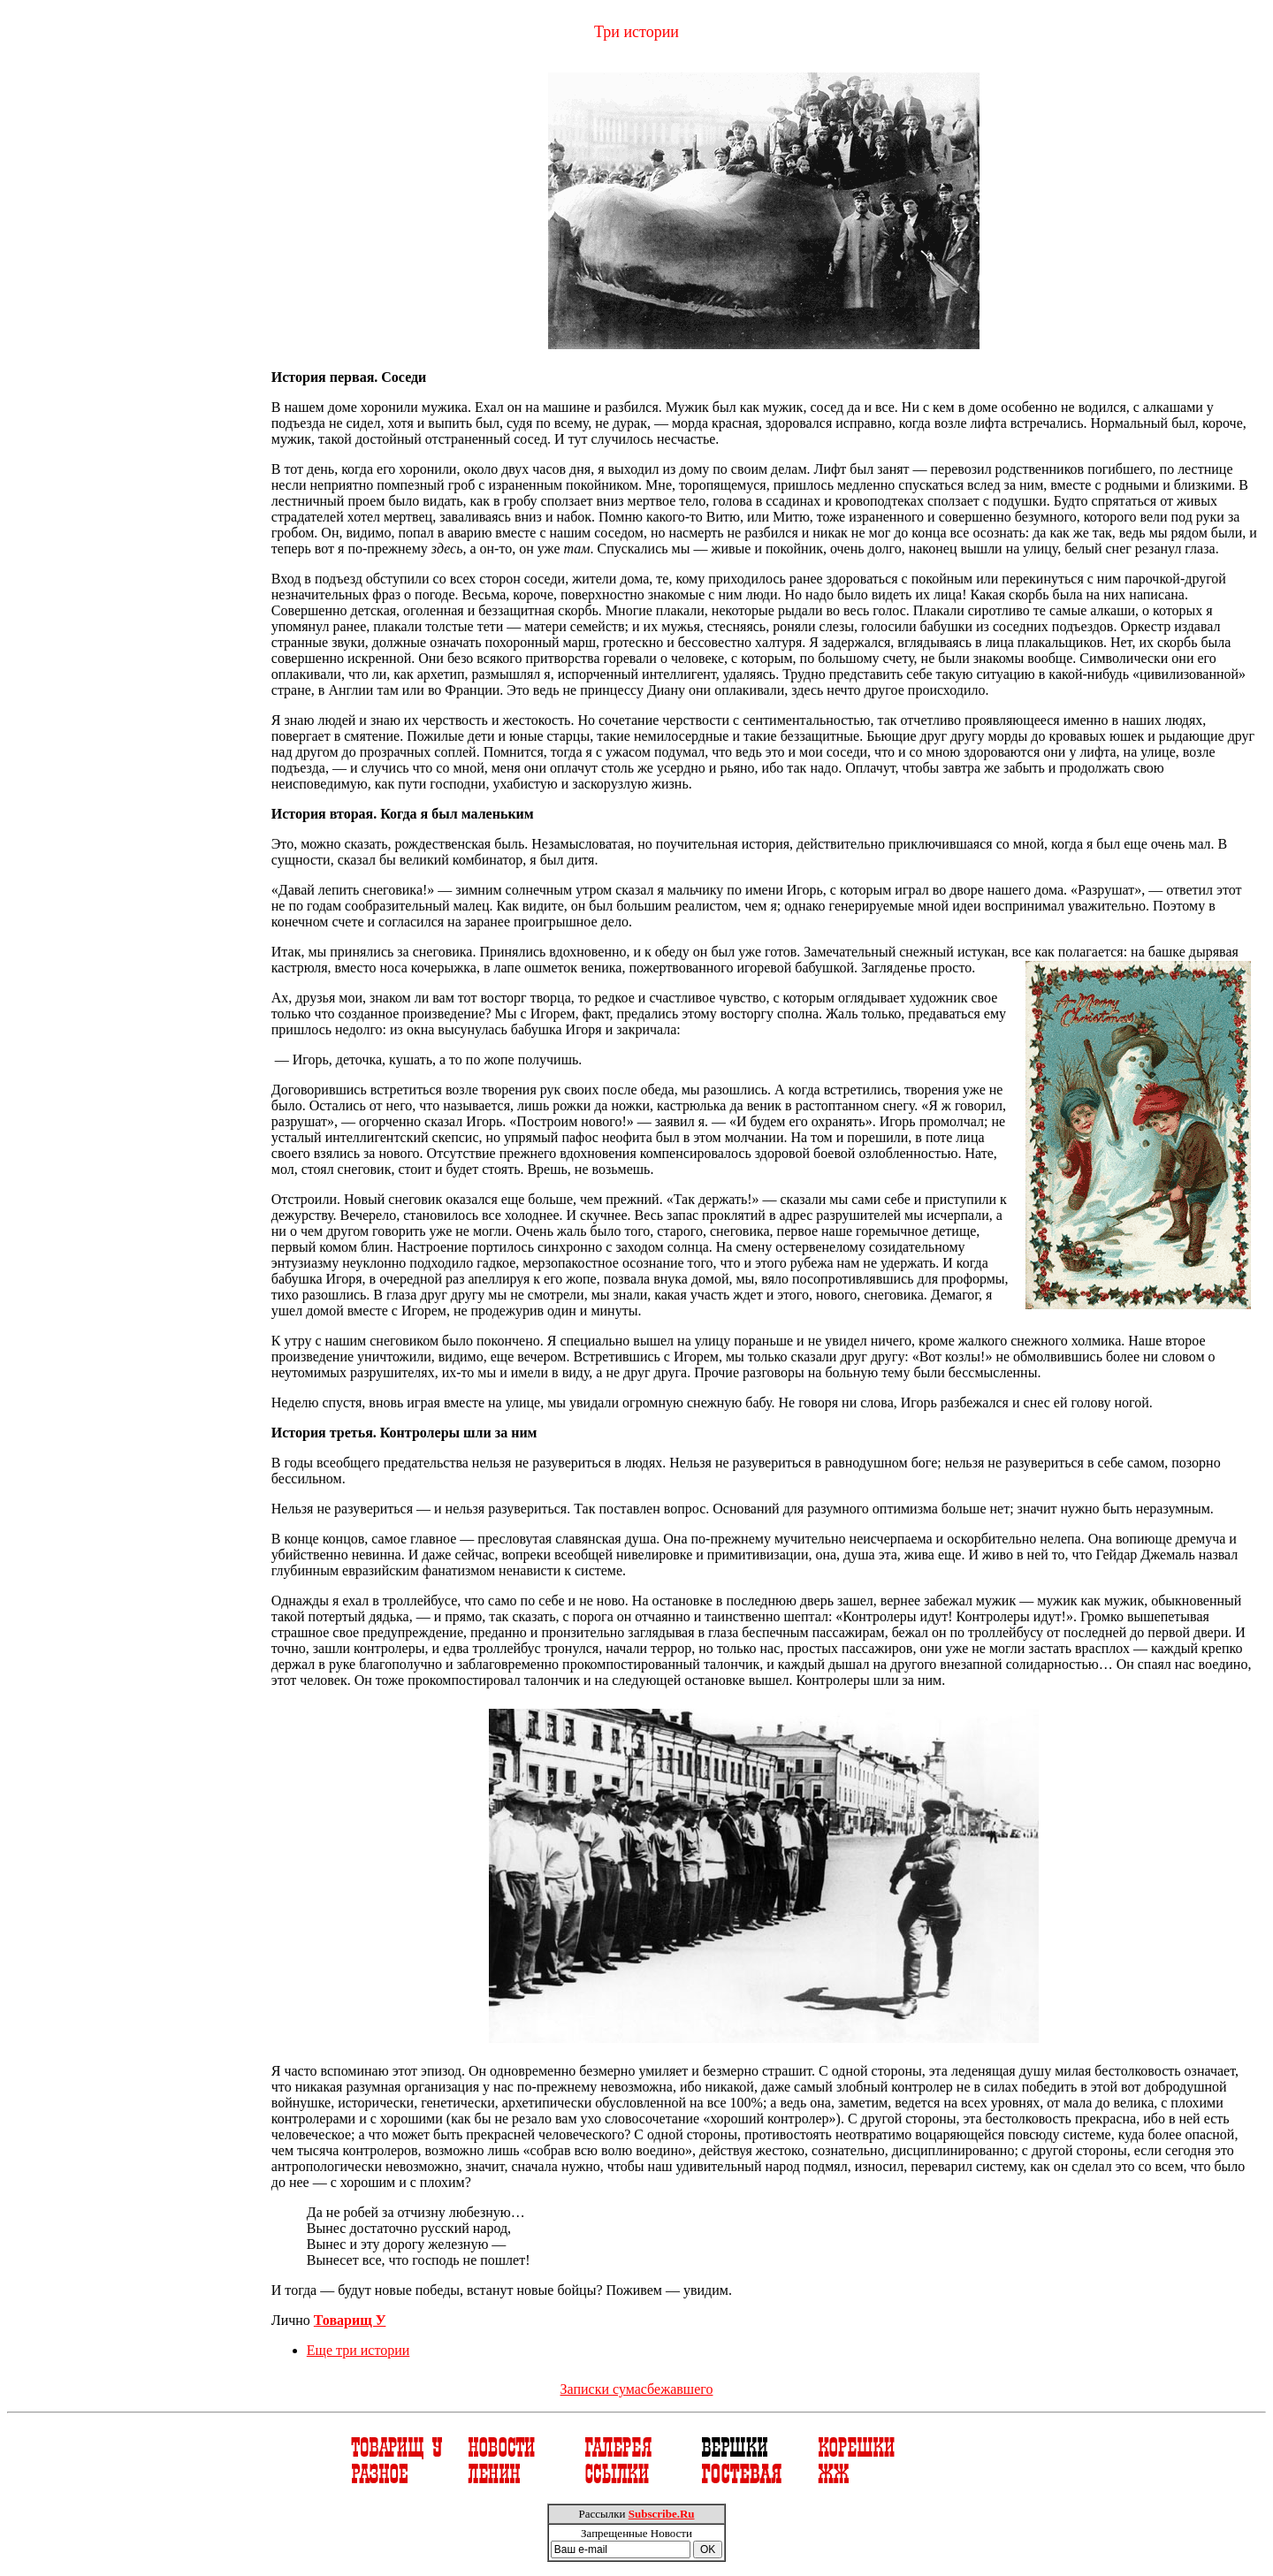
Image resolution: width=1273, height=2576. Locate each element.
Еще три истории (358, 2350)
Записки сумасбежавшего (636, 2389)
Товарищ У (350, 2320)
